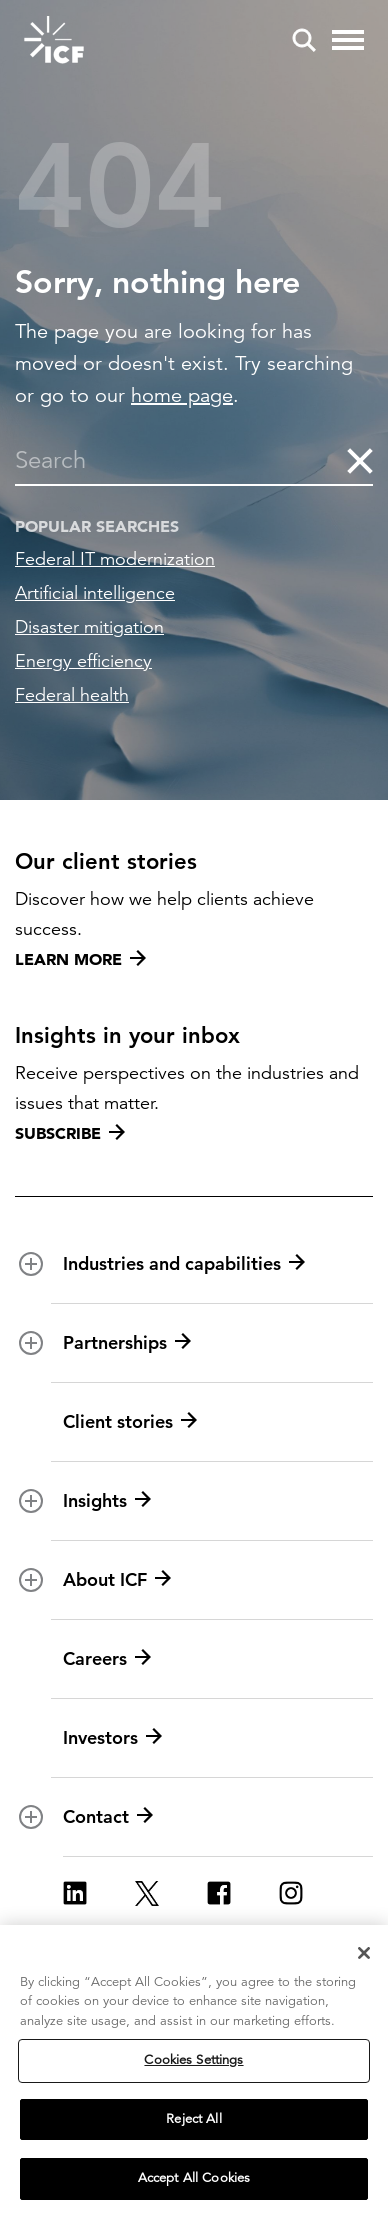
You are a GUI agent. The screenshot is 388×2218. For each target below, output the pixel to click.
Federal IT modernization (115, 559)
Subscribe (70, 1133)
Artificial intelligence (95, 593)
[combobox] (179, 460)
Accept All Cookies (194, 2180)
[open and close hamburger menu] (348, 40)
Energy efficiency (83, 661)
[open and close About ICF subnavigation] (31, 1580)
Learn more (80, 959)
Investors (112, 1738)
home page (182, 395)
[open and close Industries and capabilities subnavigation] (31, 1264)
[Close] (364, 1954)
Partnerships (127, 1343)
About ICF (117, 1580)
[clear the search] (358, 460)
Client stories (130, 1422)
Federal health (72, 695)
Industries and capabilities (184, 1264)
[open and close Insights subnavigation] (31, 1501)
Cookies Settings (193, 2062)
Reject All (193, 2120)
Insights (107, 1501)
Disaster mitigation (89, 627)
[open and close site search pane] (304, 40)
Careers (107, 1659)
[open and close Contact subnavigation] (31, 1817)
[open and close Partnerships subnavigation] (31, 1343)
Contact (108, 1817)
